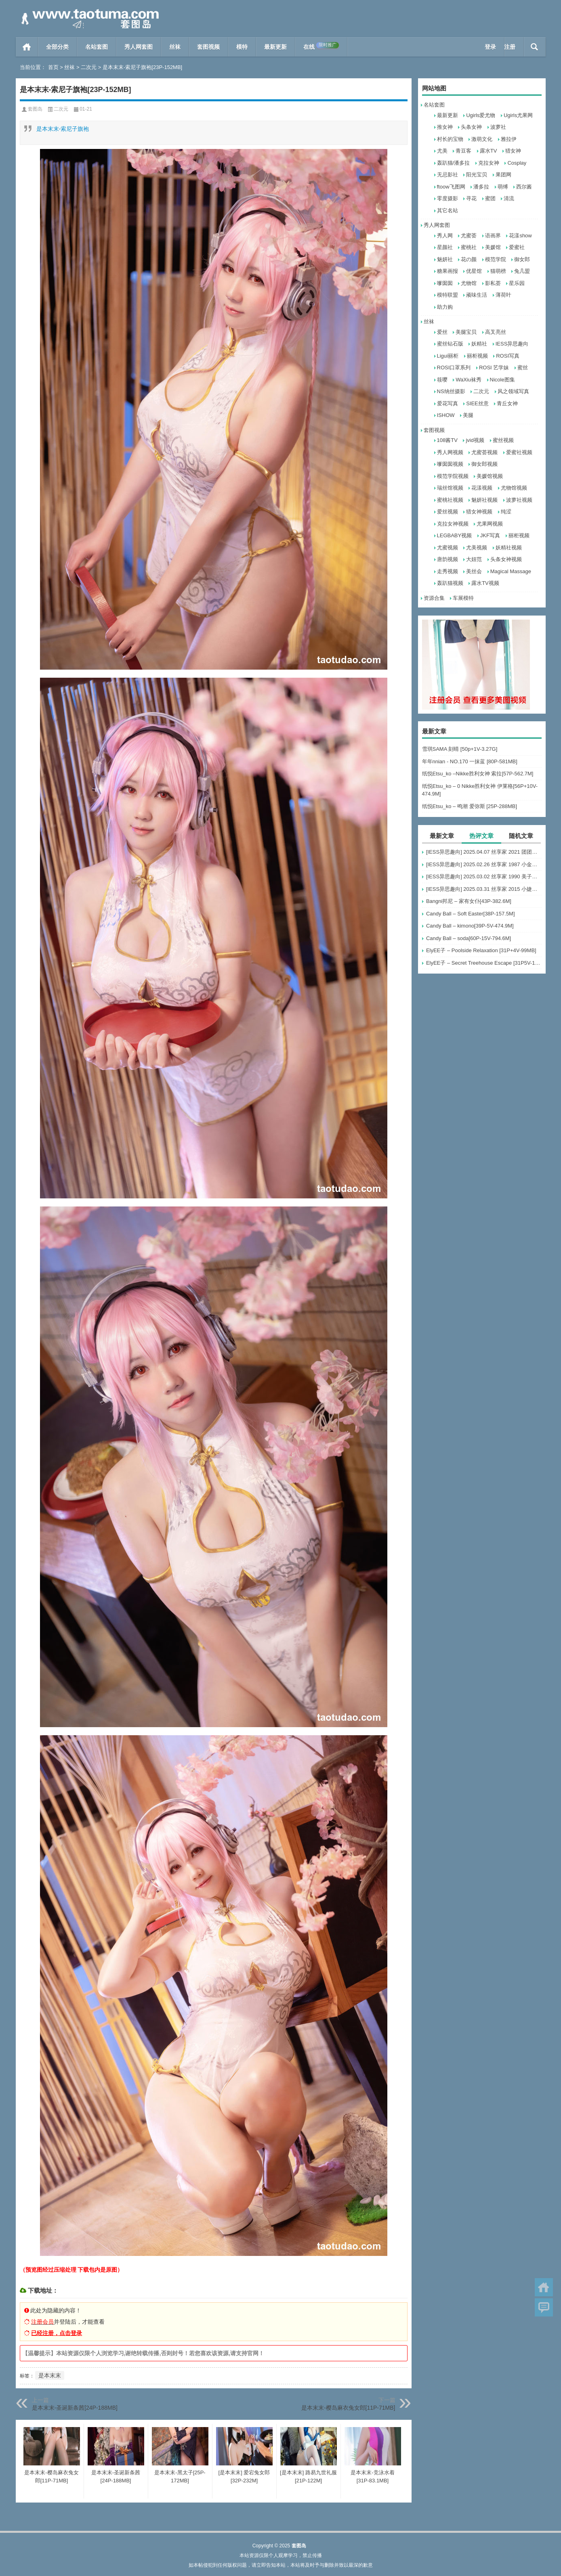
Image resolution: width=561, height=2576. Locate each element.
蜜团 (490, 198)
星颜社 (445, 247)
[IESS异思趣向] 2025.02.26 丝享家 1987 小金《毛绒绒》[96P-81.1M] (484, 864)
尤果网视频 (490, 524)
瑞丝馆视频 (450, 488)
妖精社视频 (509, 548)
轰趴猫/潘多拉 (453, 163)
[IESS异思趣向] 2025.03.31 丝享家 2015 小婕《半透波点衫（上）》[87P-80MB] (484, 889)
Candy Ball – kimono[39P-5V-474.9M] (470, 926)
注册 (509, 47)
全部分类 (57, 47)
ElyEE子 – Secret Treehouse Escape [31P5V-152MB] (484, 963)
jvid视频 (475, 440)
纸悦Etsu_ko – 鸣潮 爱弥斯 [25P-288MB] (469, 806)
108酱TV (447, 440)
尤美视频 (476, 548)
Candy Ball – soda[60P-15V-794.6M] (468, 938)
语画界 (493, 235)
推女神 (445, 127)
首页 (27, 47)
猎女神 (513, 151)
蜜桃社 (469, 247)
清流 (509, 198)
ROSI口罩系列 (454, 367)
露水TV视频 (485, 583)
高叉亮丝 (495, 332)
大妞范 (474, 559)
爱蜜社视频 (519, 452)
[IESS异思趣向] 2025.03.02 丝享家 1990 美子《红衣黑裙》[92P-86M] (484, 876)
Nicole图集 (502, 380)
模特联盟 (447, 295)
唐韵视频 (447, 559)
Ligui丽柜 (447, 356)
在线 (321, 46)
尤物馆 (469, 283)
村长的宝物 (450, 139)
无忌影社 (447, 175)
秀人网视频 (450, 452)
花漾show (520, 235)
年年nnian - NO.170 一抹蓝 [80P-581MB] (469, 761)
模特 (242, 47)
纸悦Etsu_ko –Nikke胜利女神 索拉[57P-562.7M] (478, 774)
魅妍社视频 (484, 500)
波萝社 (498, 127)
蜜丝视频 (503, 440)
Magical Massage (510, 571)
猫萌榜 (498, 271)
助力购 (445, 307)
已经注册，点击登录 (56, 2333)
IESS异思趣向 (512, 344)
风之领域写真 (513, 391)
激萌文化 (481, 139)
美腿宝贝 (466, 332)
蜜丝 (522, 367)
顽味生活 (476, 295)
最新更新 (275, 47)
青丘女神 (507, 403)
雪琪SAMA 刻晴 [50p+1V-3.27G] (460, 749)
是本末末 (49, 2375)
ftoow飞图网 (451, 187)
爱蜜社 (517, 247)
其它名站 (447, 210)
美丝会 (474, 571)
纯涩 (506, 512)
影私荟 (493, 283)
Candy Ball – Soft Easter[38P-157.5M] (470, 914)
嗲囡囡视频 (450, 464)
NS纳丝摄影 (451, 391)
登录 (490, 47)
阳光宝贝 (476, 175)
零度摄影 (447, 198)
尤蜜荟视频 (484, 452)
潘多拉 (481, 187)
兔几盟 (522, 271)
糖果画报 (447, 271)
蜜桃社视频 (450, 500)
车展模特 (463, 598)
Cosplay (516, 163)
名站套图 (96, 47)
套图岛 (35, 109)
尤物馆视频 (514, 488)
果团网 (503, 175)
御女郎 (522, 259)
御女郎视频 (484, 464)
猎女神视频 (479, 512)
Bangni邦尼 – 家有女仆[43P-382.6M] (468, 901)
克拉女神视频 (453, 524)
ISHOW (446, 415)
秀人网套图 (138, 47)
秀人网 (445, 235)
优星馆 (474, 271)
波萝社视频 (519, 500)
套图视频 (208, 47)
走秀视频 (447, 571)
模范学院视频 (453, 476)
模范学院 (495, 259)
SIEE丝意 (477, 403)
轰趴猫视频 (450, 583)
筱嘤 (442, 380)
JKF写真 (490, 535)
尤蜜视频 (447, 548)
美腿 (468, 415)
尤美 (442, 151)
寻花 (471, 198)
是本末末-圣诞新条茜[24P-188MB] (75, 2407)
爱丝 (442, 332)
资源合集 (434, 598)
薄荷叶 (503, 295)
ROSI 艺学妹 (494, 367)
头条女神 (471, 127)
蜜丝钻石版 (450, 344)
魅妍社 (445, 259)
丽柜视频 (477, 356)
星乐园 (517, 283)
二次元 (89, 67)
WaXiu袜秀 (468, 380)
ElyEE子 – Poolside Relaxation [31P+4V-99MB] (481, 950)
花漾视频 (481, 488)
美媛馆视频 (490, 476)
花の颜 (469, 259)
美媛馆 (493, 247)
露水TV (488, 151)
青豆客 (463, 151)
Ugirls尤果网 (518, 115)
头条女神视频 (506, 559)
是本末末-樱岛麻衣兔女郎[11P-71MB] (348, 2407)
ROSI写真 (507, 356)
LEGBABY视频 (454, 535)
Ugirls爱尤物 (480, 115)
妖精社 (479, 344)
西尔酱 (524, 187)
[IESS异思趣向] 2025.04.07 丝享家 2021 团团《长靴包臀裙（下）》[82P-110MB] (484, 852)
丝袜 (175, 47)
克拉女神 (488, 163)
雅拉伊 (509, 139)
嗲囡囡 (445, 283)
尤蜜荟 (469, 235)
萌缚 (503, 187)
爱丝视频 (447, 512)
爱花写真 (447, 403)
